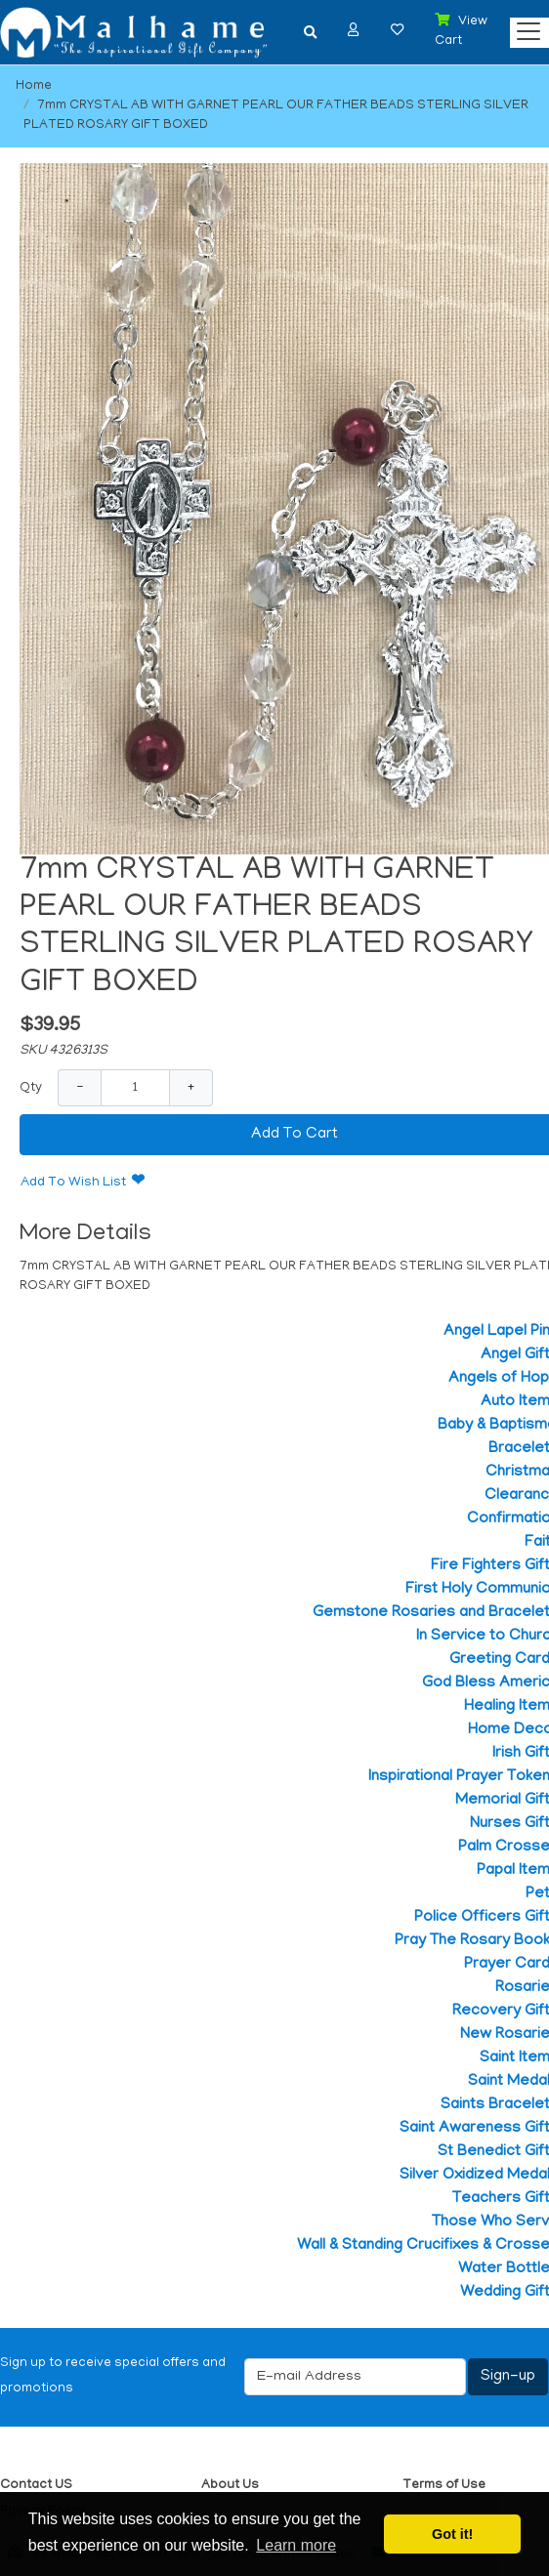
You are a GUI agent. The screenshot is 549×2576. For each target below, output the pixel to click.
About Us (230, 2485)
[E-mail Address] (355, 2376)
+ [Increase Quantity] (191, 1087)
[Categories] (523, 27)
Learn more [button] (296, 2545)
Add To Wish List (73, 1183)
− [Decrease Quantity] (79, 1087)
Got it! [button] (452, 2534)
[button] (353, 29)
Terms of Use (444, 2485)
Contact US (36, 2485)
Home (34, 86)
